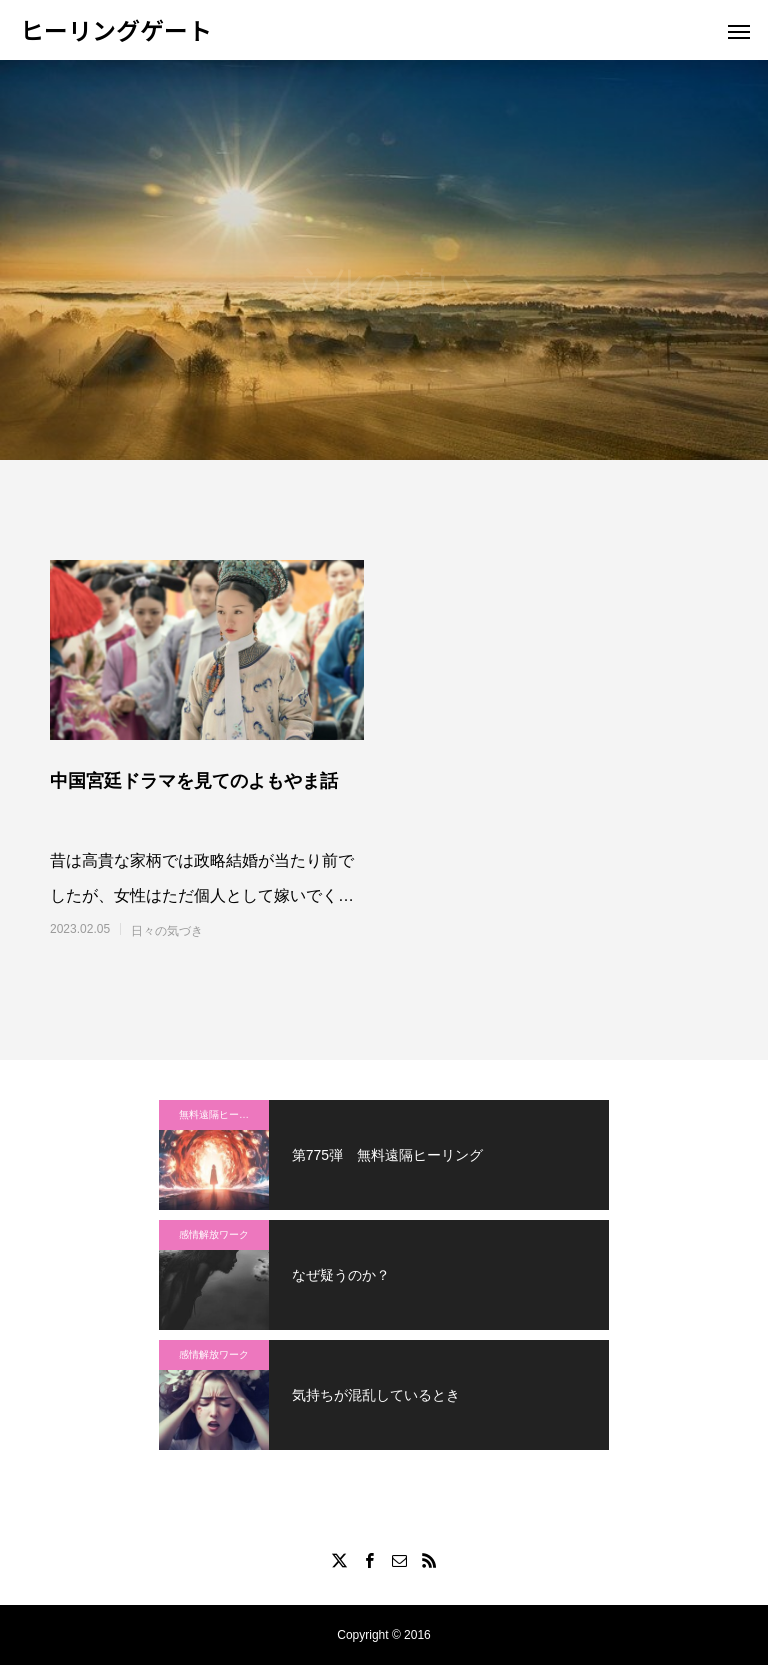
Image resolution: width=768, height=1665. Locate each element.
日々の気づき (167, 931)
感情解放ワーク (214, 1234)
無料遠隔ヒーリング (224, 1114)
